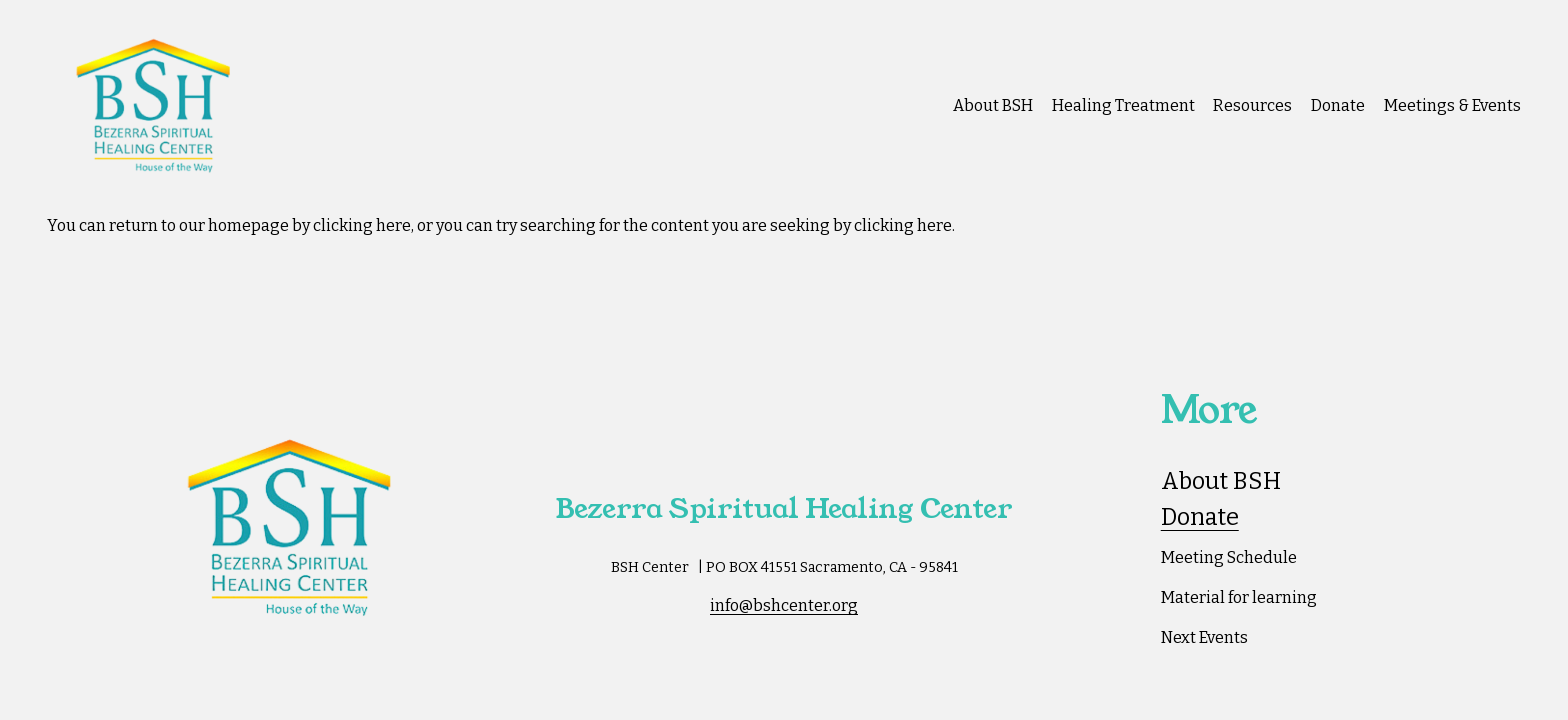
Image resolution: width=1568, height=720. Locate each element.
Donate (1338, 105)
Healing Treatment (1123, 105)
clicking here (362, 225)
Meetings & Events (1452, 105)
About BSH (993, 105)
